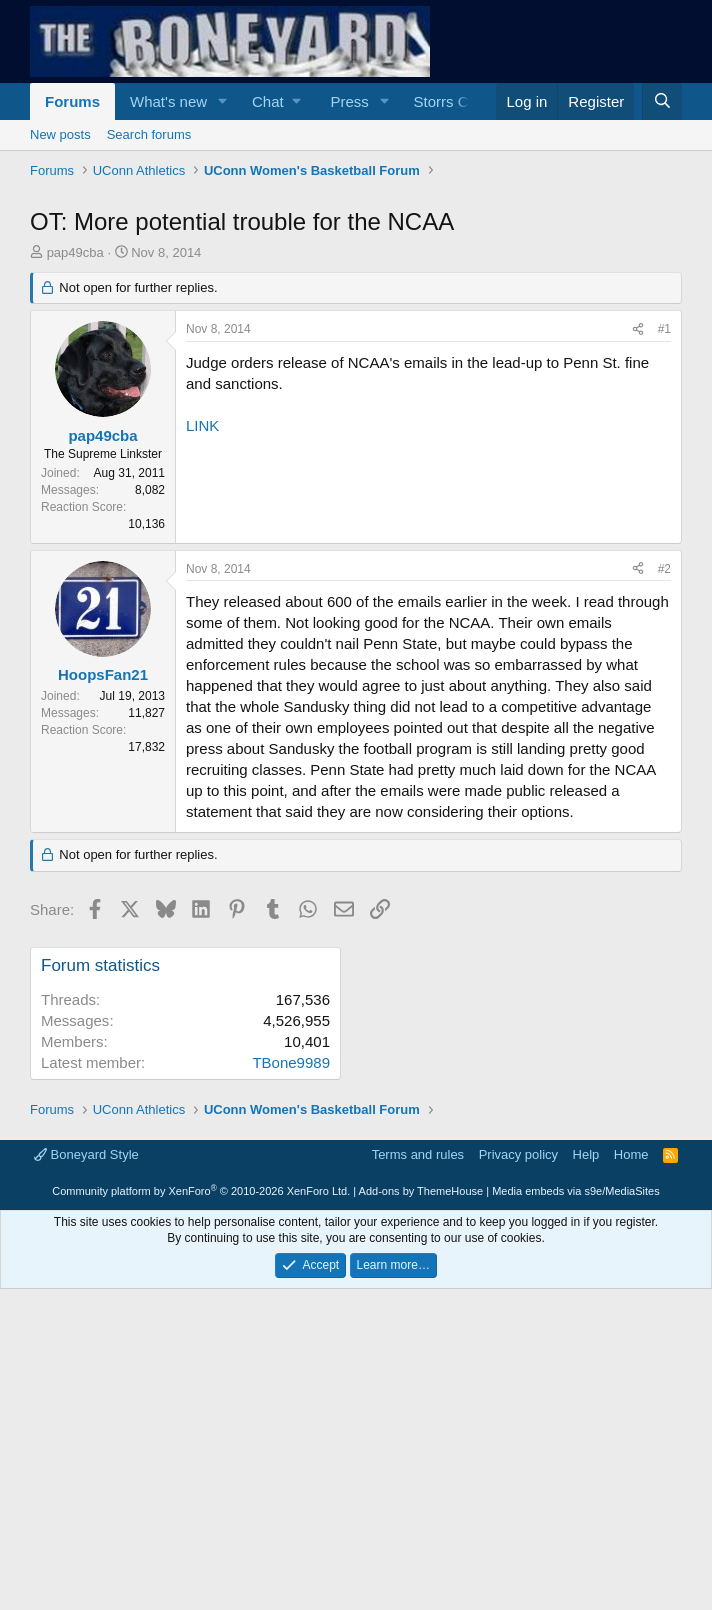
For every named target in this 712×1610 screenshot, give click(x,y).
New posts (60, 134)
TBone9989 (291, 1342)
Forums (72, 101)
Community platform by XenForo (201, 1471)
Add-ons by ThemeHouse (421, 1471)
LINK (202, 705)
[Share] (638, 609)
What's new (168, 101)
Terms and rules (418, 1434)
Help (586, 1434)
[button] (223, 101)
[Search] (662, 101)
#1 (664, 609)
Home (631, 1434)
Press (349, 101)
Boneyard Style (86, 1434)
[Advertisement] (356, 335)
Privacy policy (518, 1434)
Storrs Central (460, 101)
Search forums (149, 134)
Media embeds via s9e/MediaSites (576, 1471)
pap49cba (75, 532)
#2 (664, 849)
